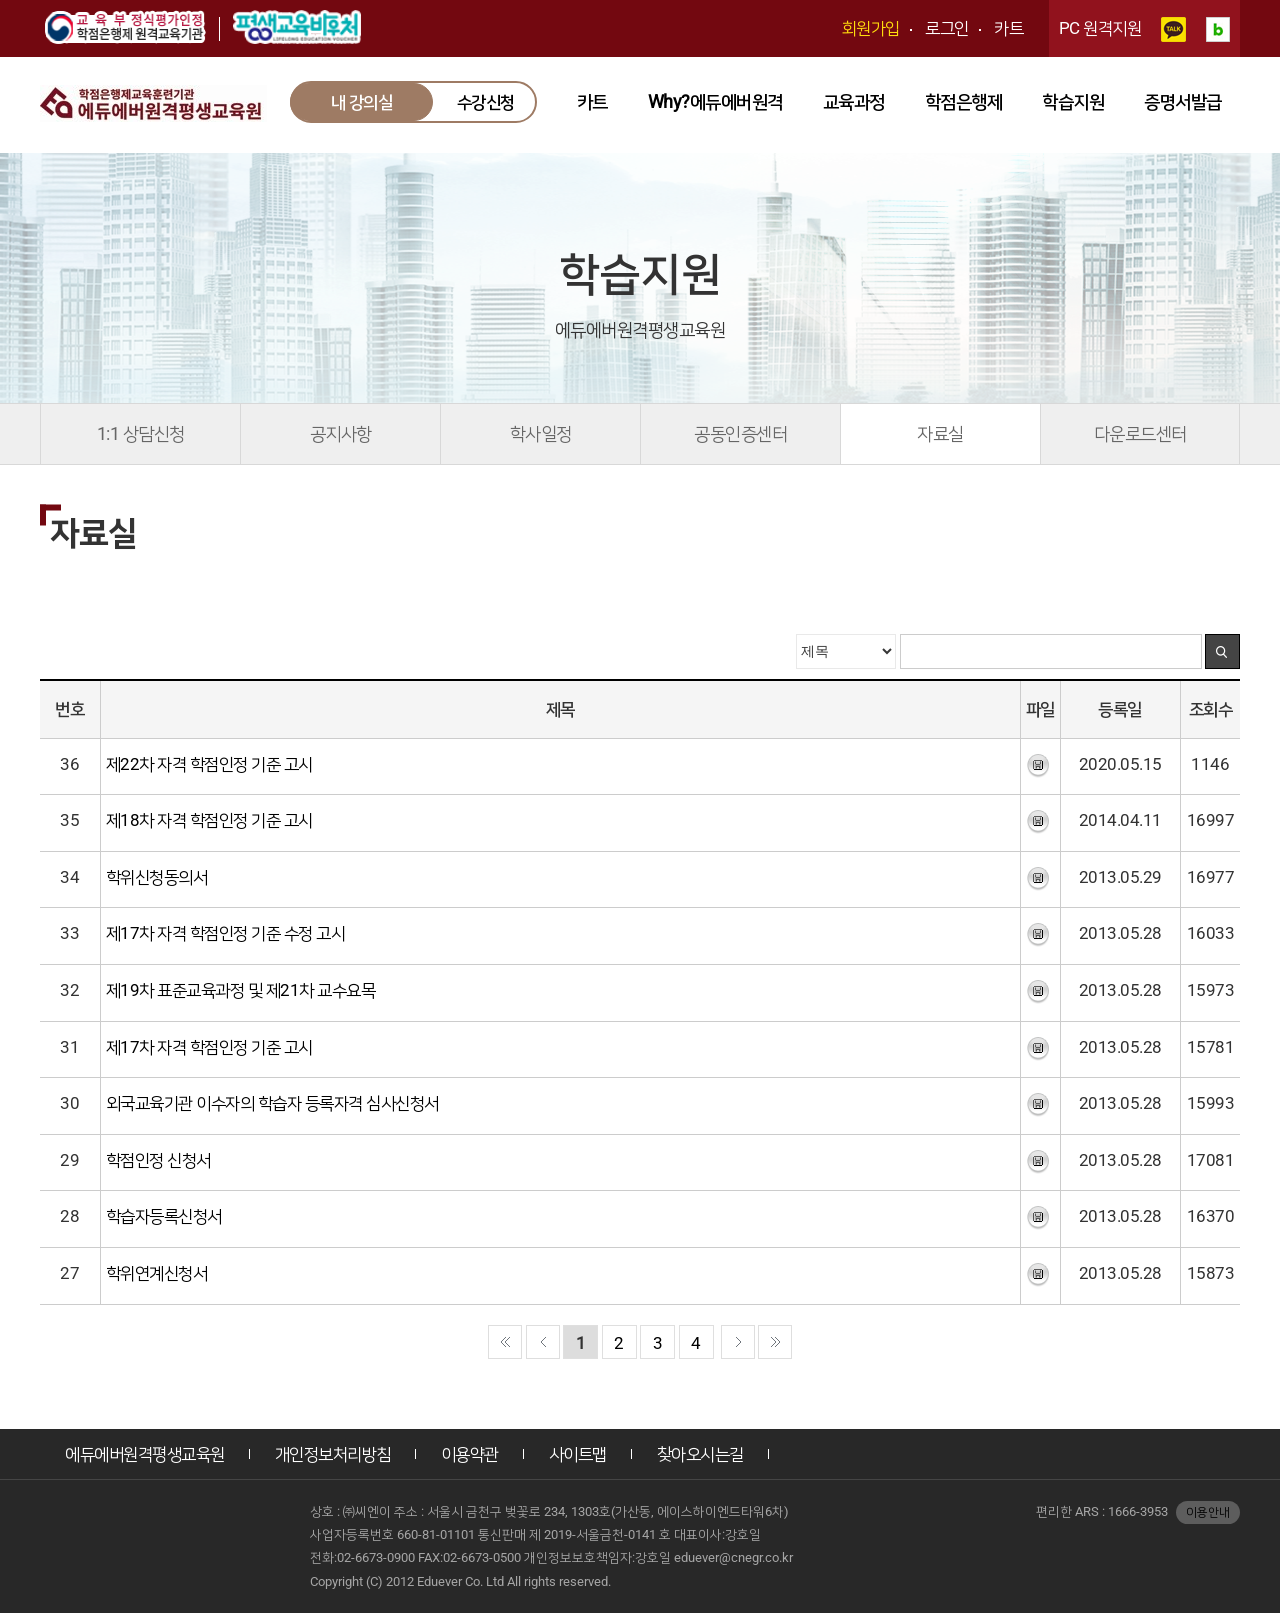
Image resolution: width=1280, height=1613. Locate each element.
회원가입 (871, 28)
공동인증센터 (740, 433)
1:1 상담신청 (141, 433)
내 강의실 (362, 102)
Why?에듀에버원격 (715, 101)
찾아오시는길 (700, 1454)
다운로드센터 (1140, 433)
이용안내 (1208, 1512)
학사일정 (541, 433)
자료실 (940, 433)
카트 (1008, 28)
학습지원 (1073, 101)
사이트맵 (578, 1454)
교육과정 (854, 101)
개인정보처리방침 (333, 1454)
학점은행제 (964, 101)
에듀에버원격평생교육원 (145, 1454)
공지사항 (341, 433)
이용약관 (470, 1454)
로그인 (947, 28)
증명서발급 (1183, 101)
